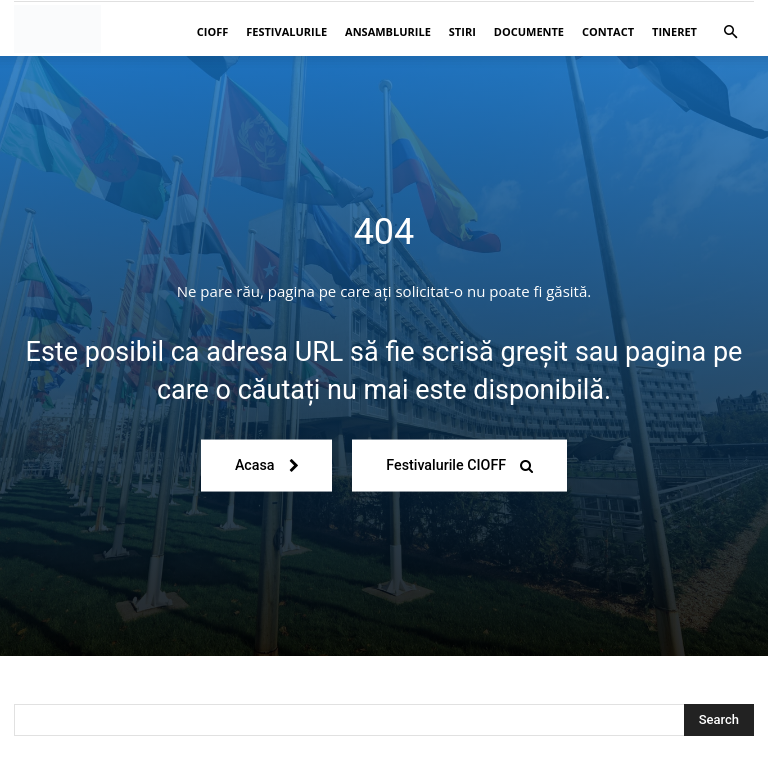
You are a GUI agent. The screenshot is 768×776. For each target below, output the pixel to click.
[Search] (719, 720)
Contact (608, 31)
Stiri (462, 31)
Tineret (674, 31)
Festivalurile (286, 31)
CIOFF (212, 31)
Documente (529, 31)
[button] (730, 32)
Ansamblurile (388, 31)
